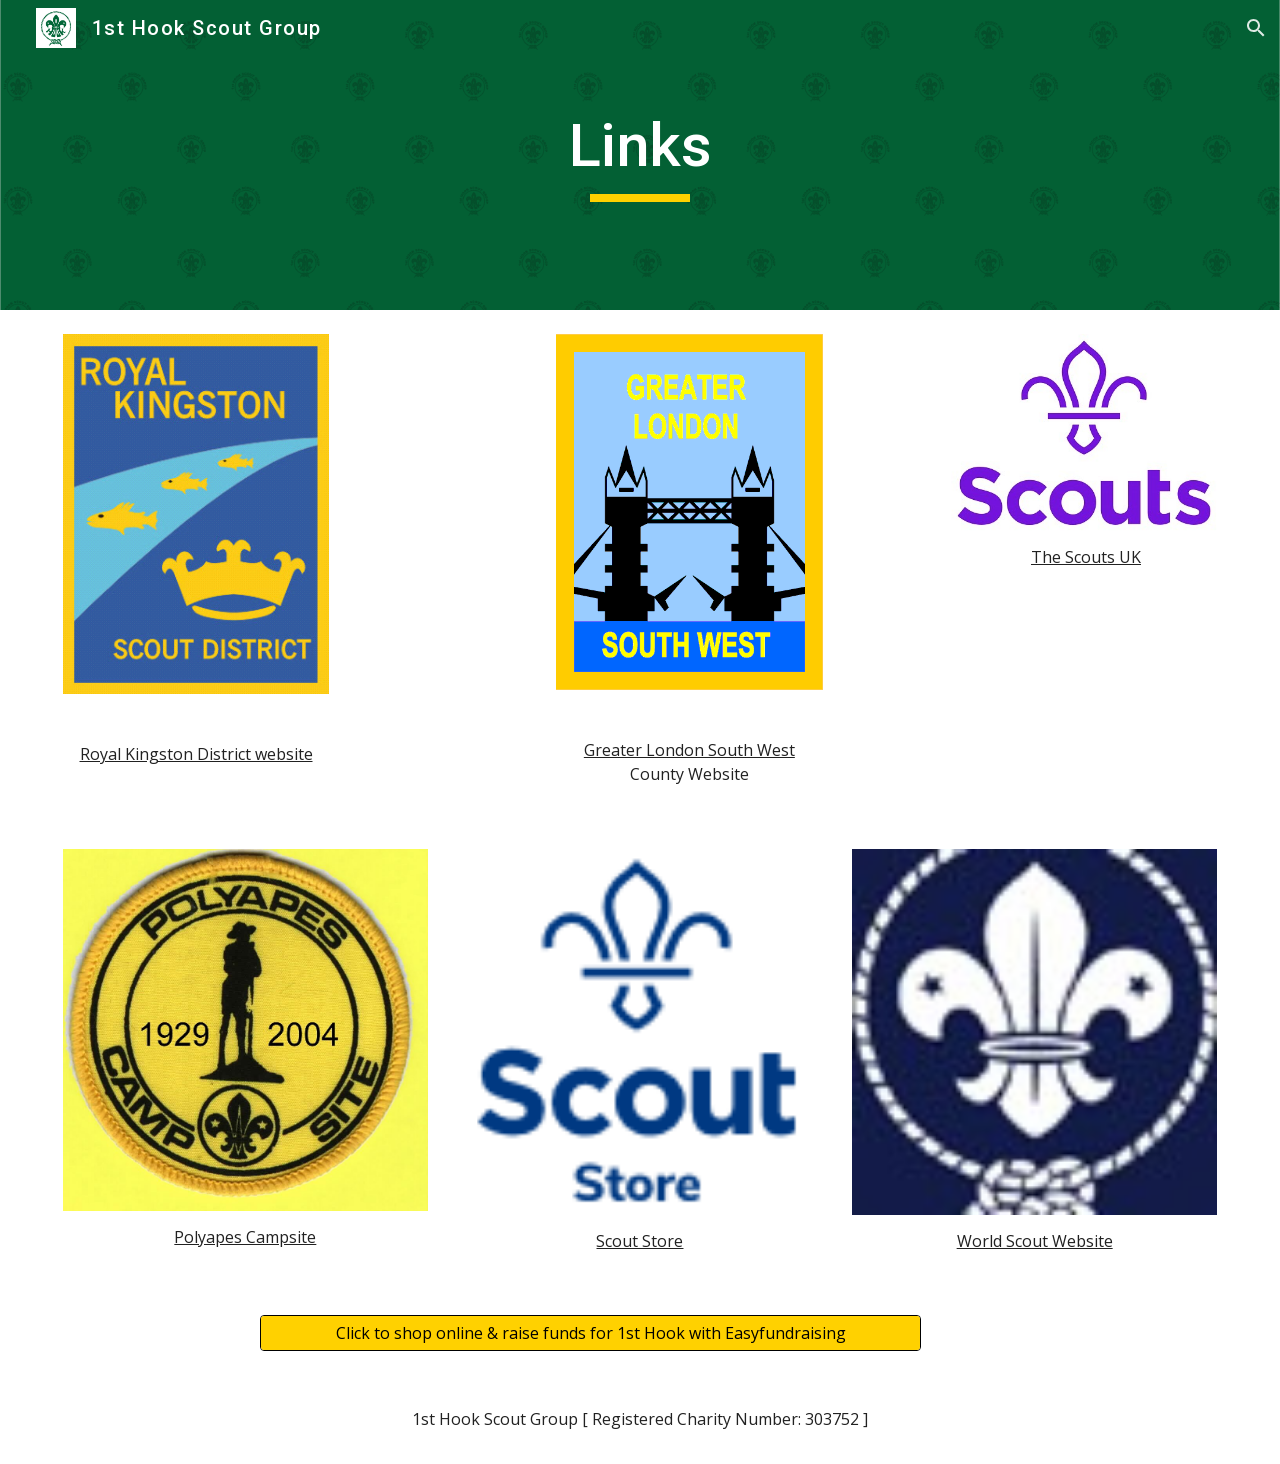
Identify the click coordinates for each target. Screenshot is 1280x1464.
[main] (640, 155)
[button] (1256, 28)
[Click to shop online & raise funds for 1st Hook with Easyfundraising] (590, 1333)
